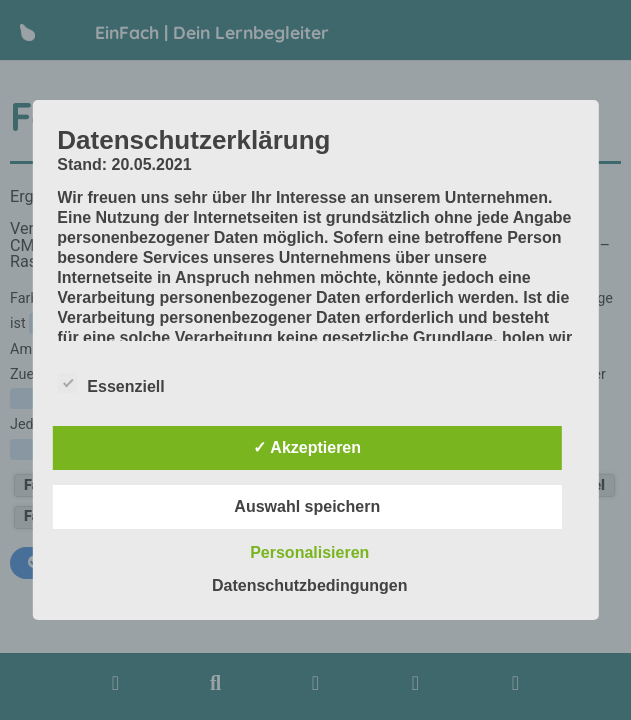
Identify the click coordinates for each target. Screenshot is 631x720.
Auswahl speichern (307, 506)
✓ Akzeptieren (307, 447)
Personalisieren (309, 552)
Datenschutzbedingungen (310, 585)
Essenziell (110, 383)
